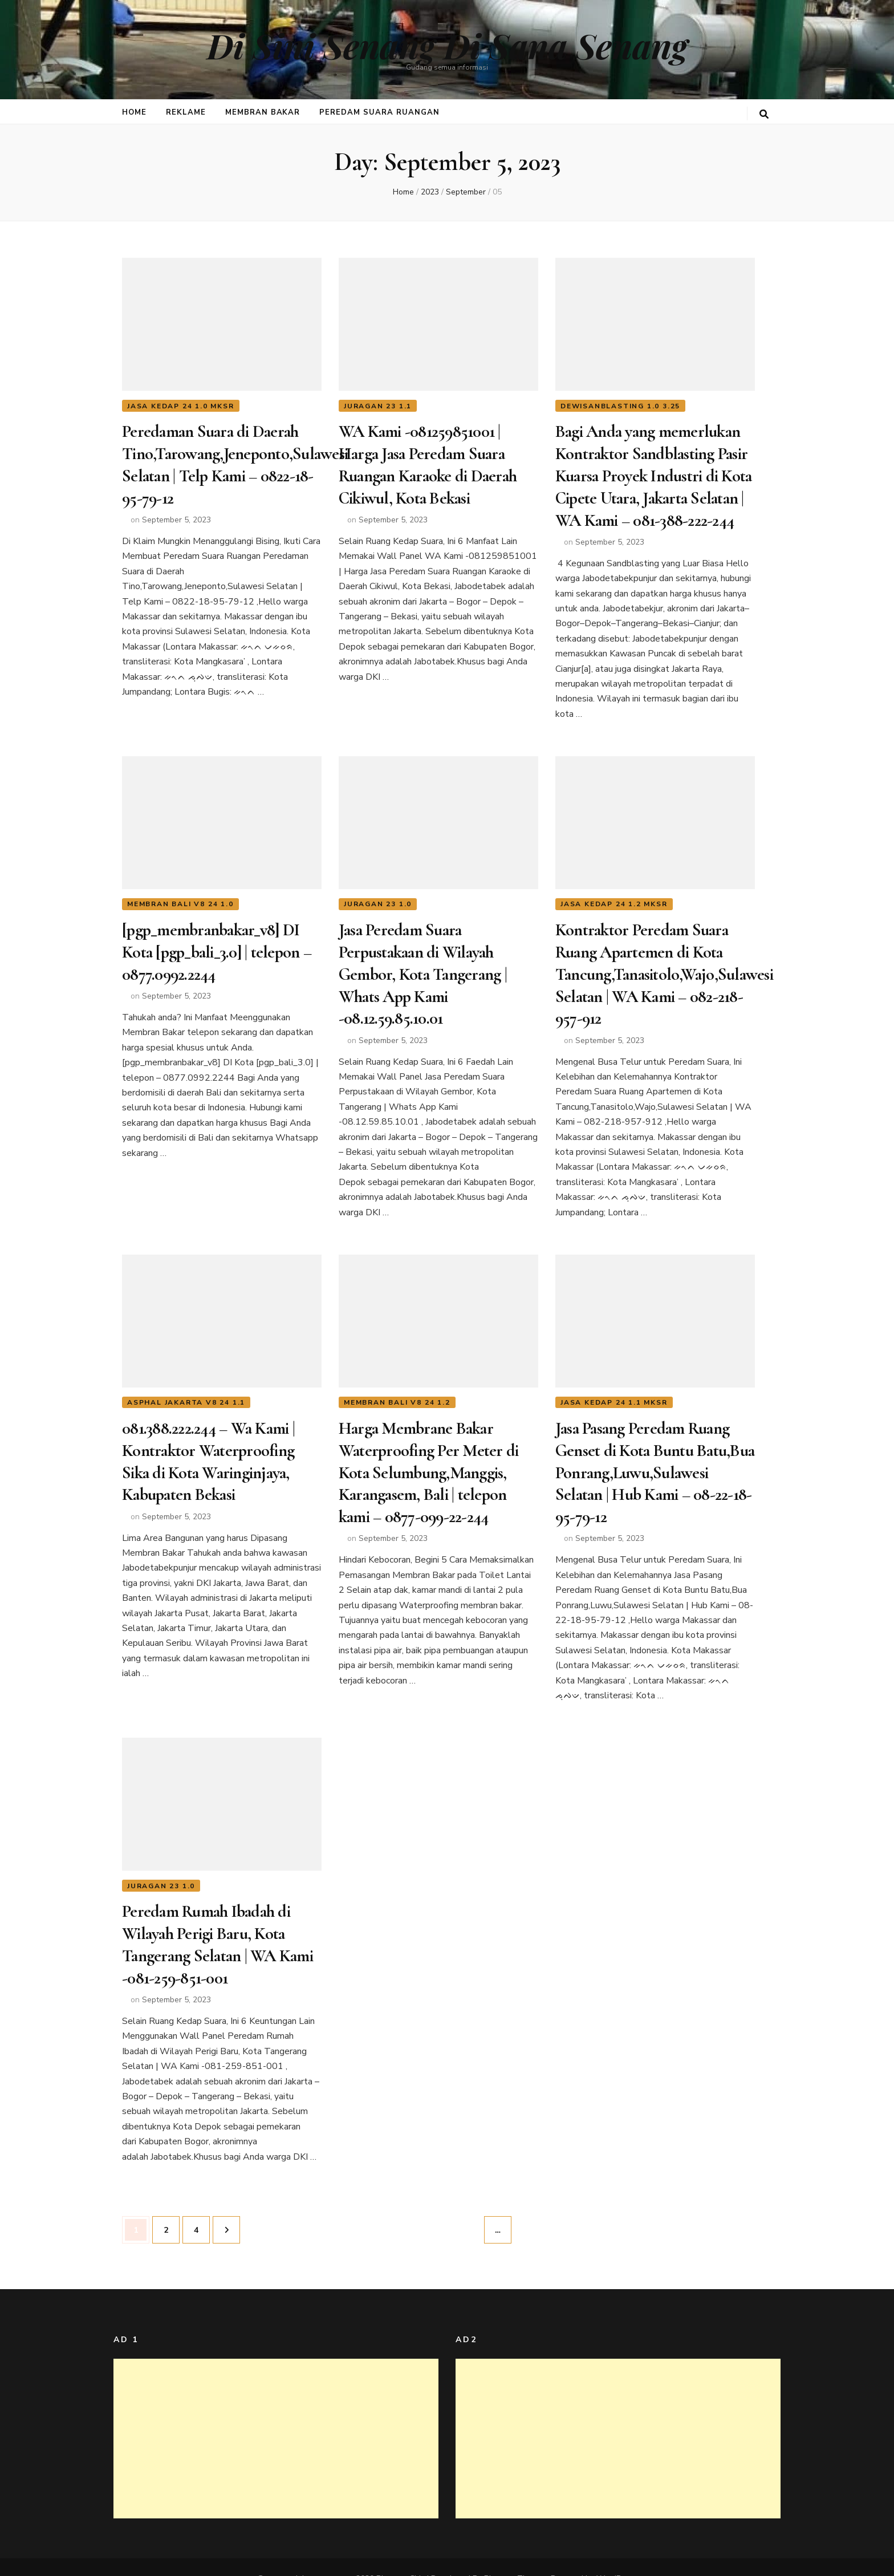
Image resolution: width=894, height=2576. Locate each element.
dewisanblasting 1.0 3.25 (620, 406)
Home (134, 112)
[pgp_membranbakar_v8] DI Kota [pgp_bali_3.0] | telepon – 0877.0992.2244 (216, 945)
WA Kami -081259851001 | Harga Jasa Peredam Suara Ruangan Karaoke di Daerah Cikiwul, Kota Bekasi (428, 463)
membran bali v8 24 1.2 (397, 1390)
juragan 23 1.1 (378, 406)
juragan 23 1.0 (378, 898)
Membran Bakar (262, 112)
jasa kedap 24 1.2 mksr (614, 898)
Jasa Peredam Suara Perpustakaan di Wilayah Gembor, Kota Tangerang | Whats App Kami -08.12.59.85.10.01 (423, 966)
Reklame (186, 112)
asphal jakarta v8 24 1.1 (186, 1390)
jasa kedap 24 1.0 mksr (180, 406)
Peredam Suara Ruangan (379, 112)
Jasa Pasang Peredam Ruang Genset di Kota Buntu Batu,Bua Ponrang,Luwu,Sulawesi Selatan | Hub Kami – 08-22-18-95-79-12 (654, 1458)
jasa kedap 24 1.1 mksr (614, 1390)
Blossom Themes (515, 2555)
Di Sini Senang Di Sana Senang (447, 45)
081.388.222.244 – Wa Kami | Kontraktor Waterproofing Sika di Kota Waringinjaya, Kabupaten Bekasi (208, 1448)
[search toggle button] (764, 114)
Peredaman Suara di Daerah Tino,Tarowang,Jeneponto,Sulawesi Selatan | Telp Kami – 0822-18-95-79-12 (235, 463)
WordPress (616, 2555)
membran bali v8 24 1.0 (180, 898)
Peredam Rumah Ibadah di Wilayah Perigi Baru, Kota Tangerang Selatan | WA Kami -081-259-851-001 (217, 1924)
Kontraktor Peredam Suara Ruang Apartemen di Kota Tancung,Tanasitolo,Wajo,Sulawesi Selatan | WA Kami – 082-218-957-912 (664, 966)
